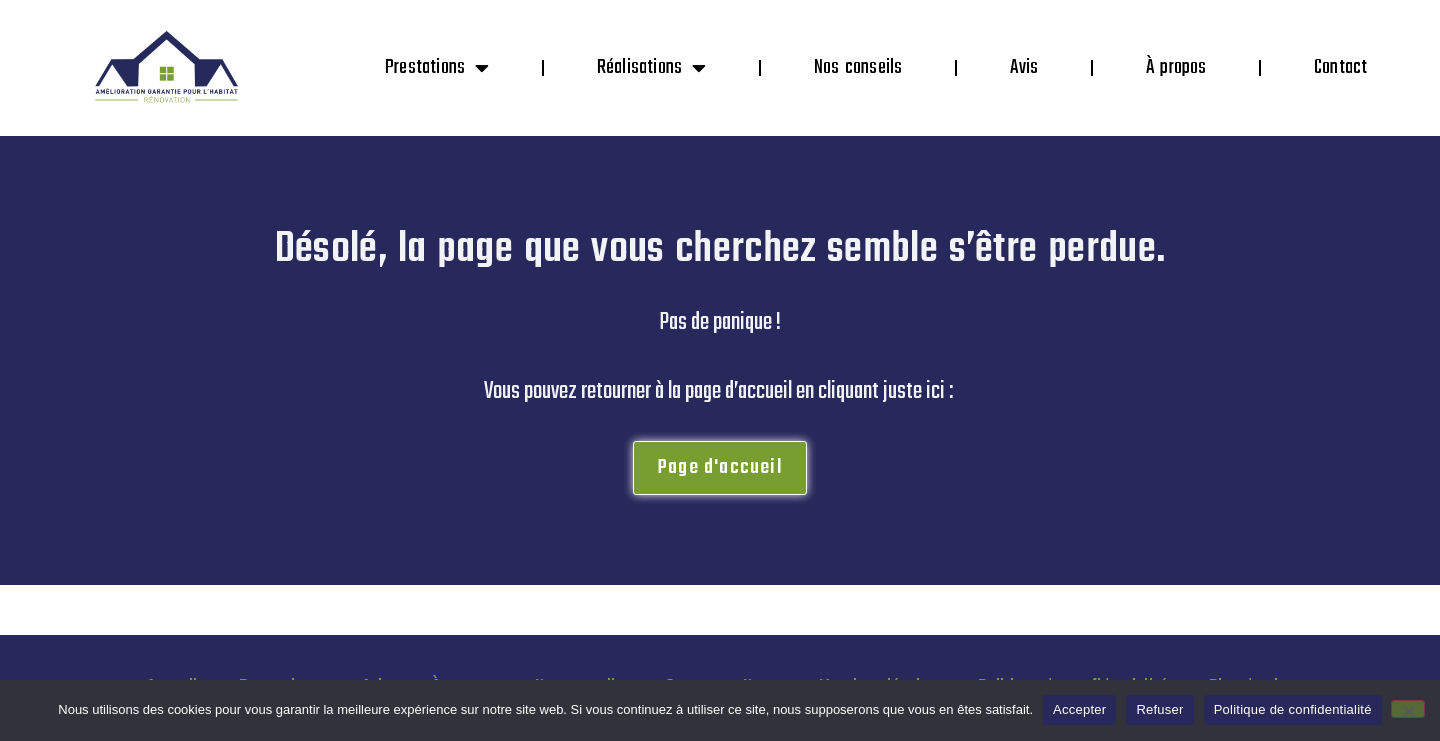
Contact (1340, 67)
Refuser (1159, 709)
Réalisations (652, 68)
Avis (1024, 67)
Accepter (1079, 709)
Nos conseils (858, 67)
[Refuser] (1408, 709)
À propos (1176, 67)
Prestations (437, 68)
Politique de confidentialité (1293, 709)
